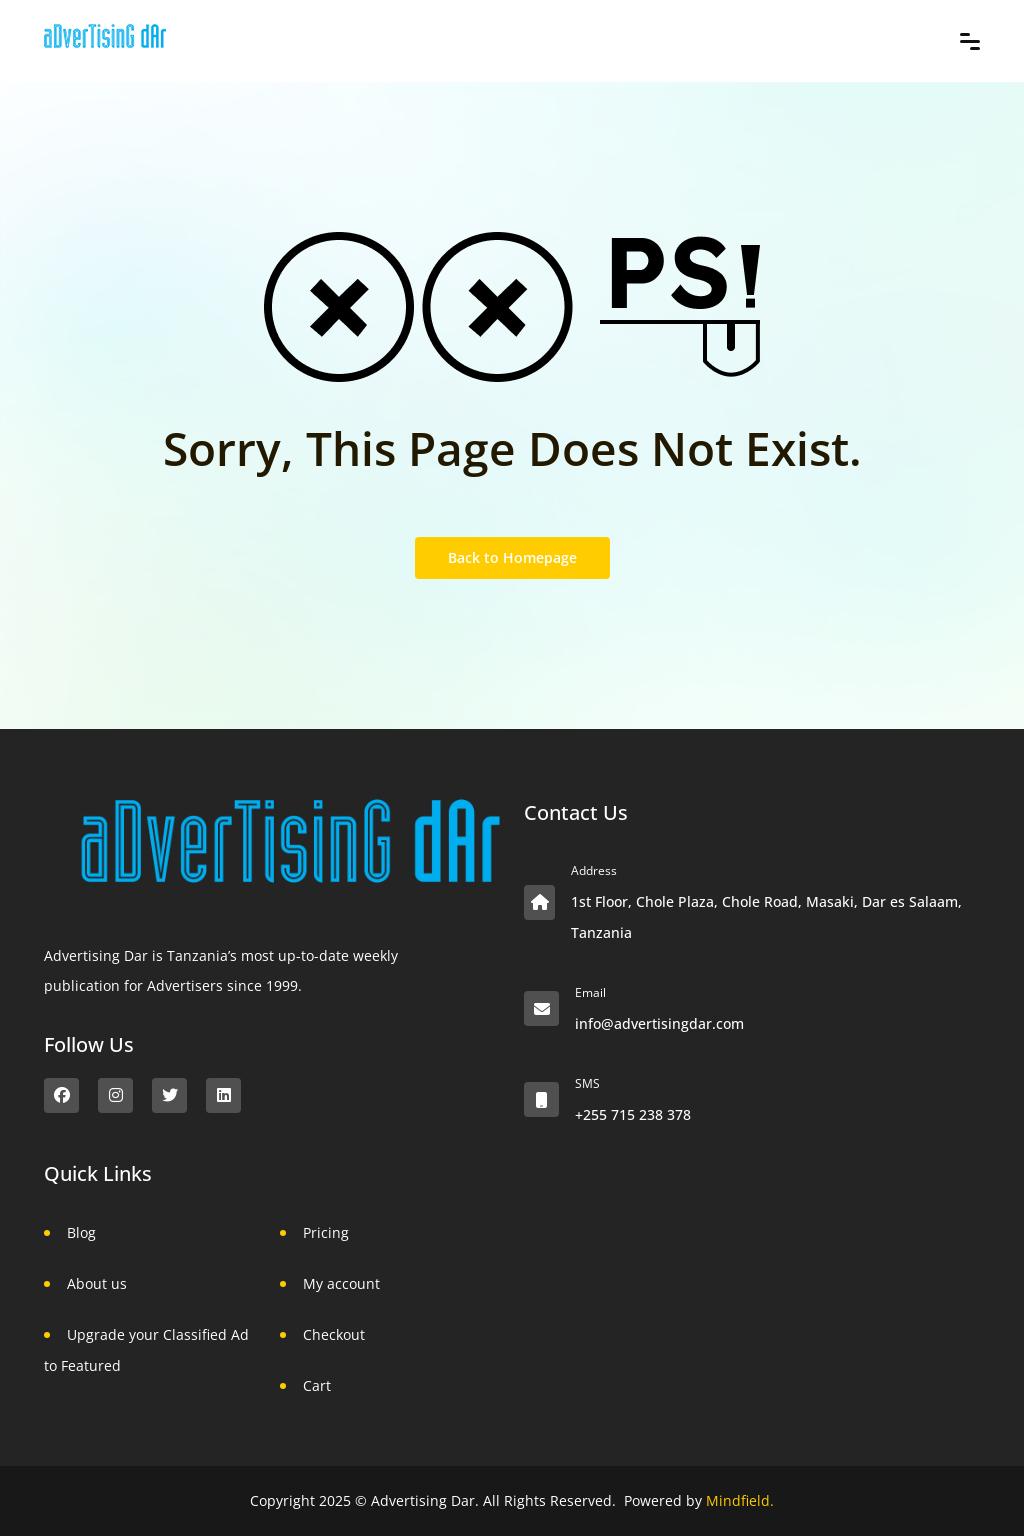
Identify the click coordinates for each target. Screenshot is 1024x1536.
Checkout (334, 1334)
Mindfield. (740, 1500)
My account (341, 1283)
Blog (81, 1232)
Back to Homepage (512, 557)
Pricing (326, 1232)
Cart (317, 1385)
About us (97, 1283)
